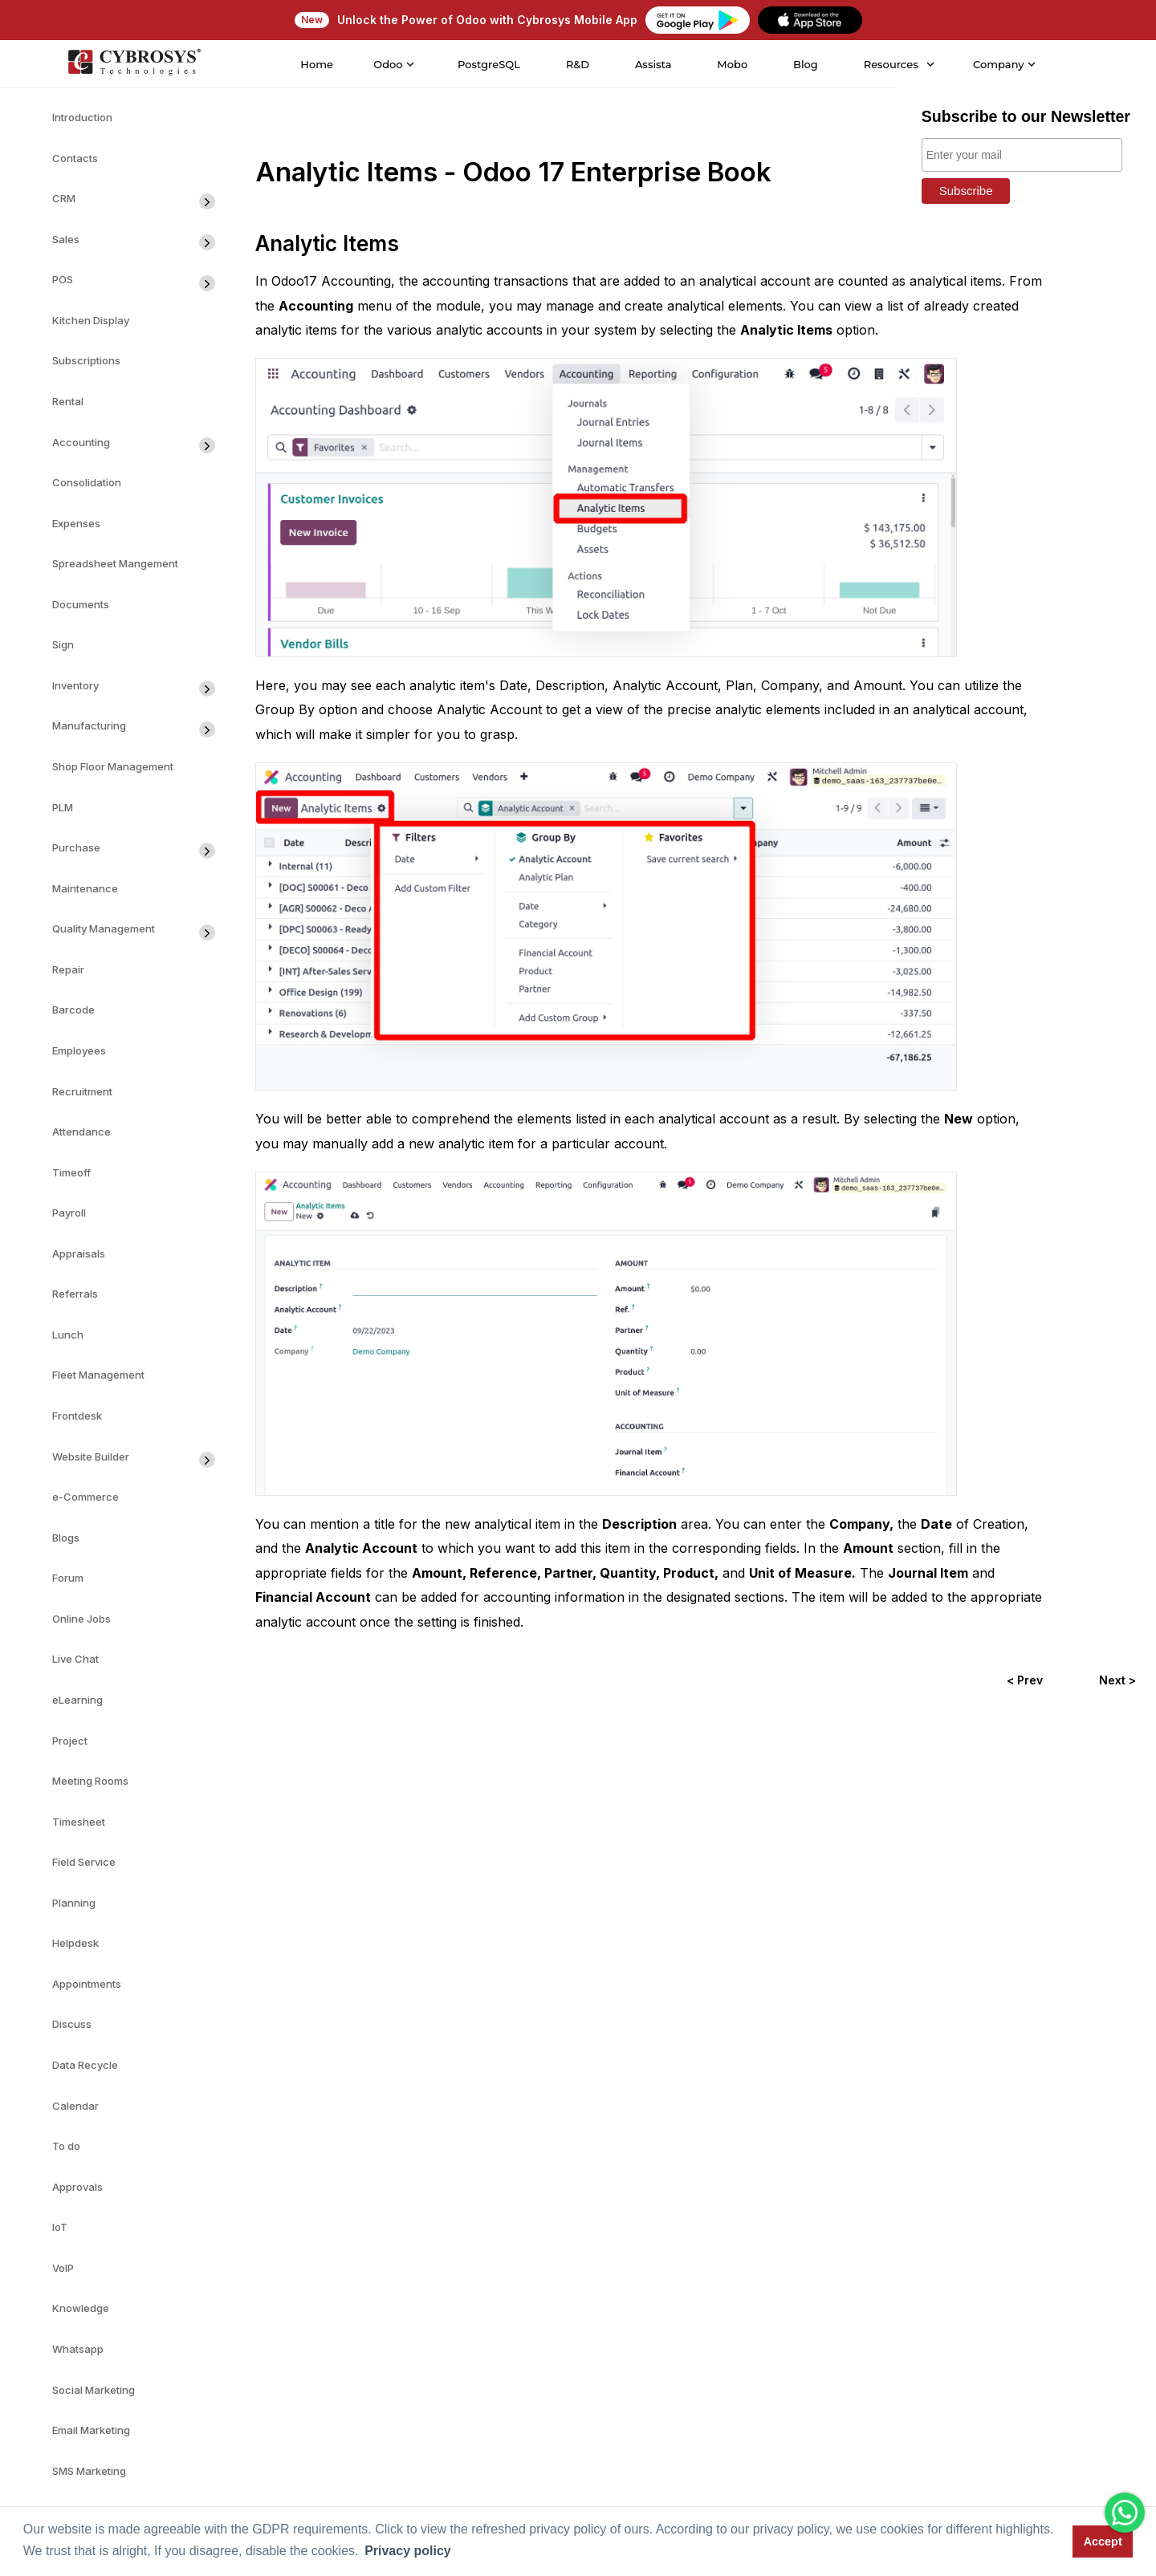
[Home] (132, 64)
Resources (889, 64)
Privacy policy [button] (407, 2551)
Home (315, 64)
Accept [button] (1103, 2541)
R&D (576, 64)
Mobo (731, 64)
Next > (1117, 1680)
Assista (651, 64)
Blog (804, 64)
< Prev (1025, 1680)
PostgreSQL (487, 64)
